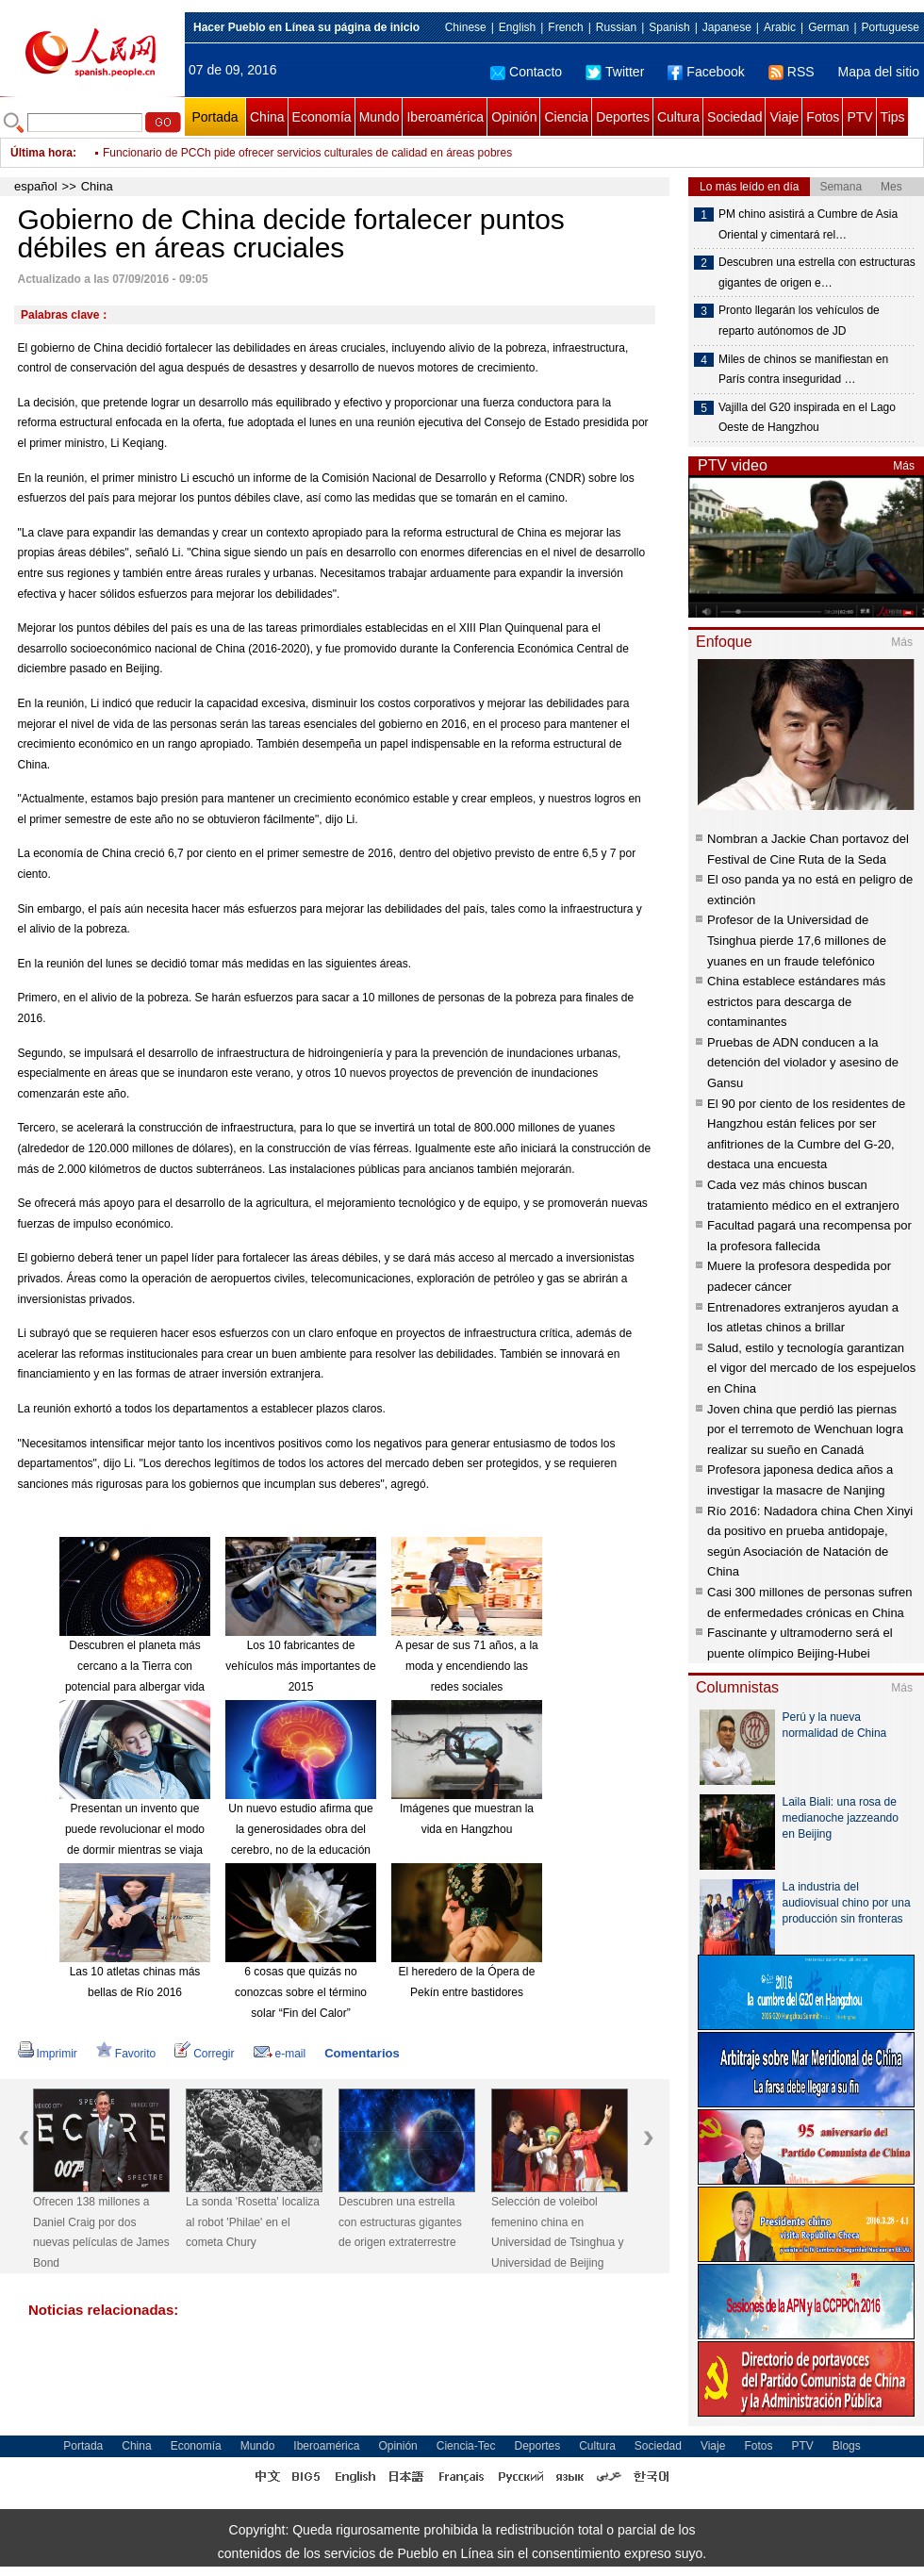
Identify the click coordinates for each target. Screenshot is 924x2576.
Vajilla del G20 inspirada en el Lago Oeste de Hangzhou (807, 418)
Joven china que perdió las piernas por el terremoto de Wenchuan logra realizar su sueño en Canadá (805, 1429)
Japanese (726, 27)
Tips (893, 116)
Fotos (822, 116)
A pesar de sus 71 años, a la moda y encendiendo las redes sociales (466, 1666)
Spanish (669, 27)
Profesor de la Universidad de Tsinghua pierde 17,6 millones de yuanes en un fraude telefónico (796, 940)
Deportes (623, 116)
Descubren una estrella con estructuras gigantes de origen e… (817, 272)
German (828, 27)
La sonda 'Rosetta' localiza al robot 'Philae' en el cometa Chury (253, 2222)
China (267, 116)
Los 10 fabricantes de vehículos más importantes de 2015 (300, 1666)
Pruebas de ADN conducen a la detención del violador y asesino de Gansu (803, 1062)
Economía (322, 116)
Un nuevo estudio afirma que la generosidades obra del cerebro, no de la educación (300, 1829)
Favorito (126, 2053)
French (565, 27)
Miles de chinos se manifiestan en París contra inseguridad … (803, 370)
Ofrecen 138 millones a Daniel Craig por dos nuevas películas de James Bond (101, 2232)
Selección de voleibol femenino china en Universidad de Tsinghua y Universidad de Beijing (557, 2232)
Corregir (204, 2053)
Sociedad (734, 116)
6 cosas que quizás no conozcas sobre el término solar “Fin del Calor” (301, 1992)
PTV (859, 116)
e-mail (280, 2053)
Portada (214, 116)
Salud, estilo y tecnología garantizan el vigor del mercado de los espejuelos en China (811, 1368)
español (36, 186)
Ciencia (566, 116)
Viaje (784, 116)
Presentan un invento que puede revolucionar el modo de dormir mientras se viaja (135, 1829)
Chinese (466, 27)
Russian (616, 27)
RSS (791, 71)
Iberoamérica (445, 116)
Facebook (706, 71)
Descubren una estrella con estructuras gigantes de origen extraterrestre (400, 2222)
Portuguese (890, 27)
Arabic (780, 27)
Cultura (678, 116)
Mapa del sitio (878, 71)
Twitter (615, 71)
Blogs (847, 2445)
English (517, 27)
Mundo (379, 116)
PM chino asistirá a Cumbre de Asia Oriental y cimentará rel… (808, 224)
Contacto (526, 71)
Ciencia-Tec (466, 2445)
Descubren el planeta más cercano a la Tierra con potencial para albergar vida (135, 1666)
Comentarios (361, 2053)
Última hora (41, 152)
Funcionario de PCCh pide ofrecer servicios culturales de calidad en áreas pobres (307, 152)
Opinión (513, 116)
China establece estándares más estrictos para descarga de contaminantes (796, 1001)
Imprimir (47, 2053)
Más (904, 465)
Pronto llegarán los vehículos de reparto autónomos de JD (799, 321)
